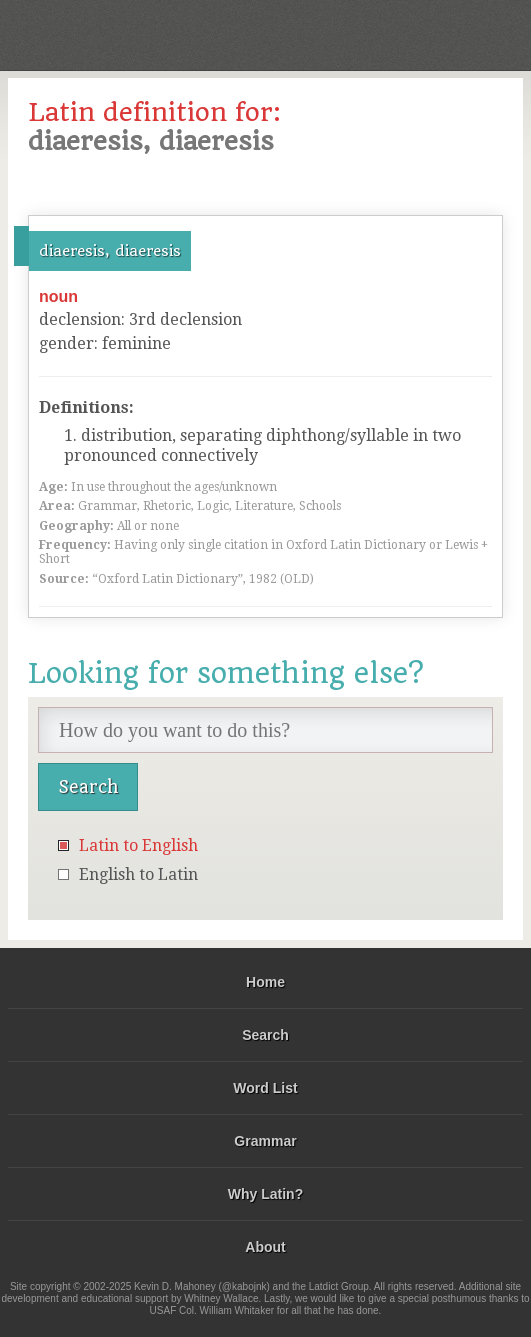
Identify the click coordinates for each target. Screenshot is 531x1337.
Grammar (265, 1141)
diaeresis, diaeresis (110, 251)
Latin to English (138, 845)
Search (265, 1035)
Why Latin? (265, 1194)
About (265, 1247)
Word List (265, 1088)
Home (265, 982)
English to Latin (138, 874)
